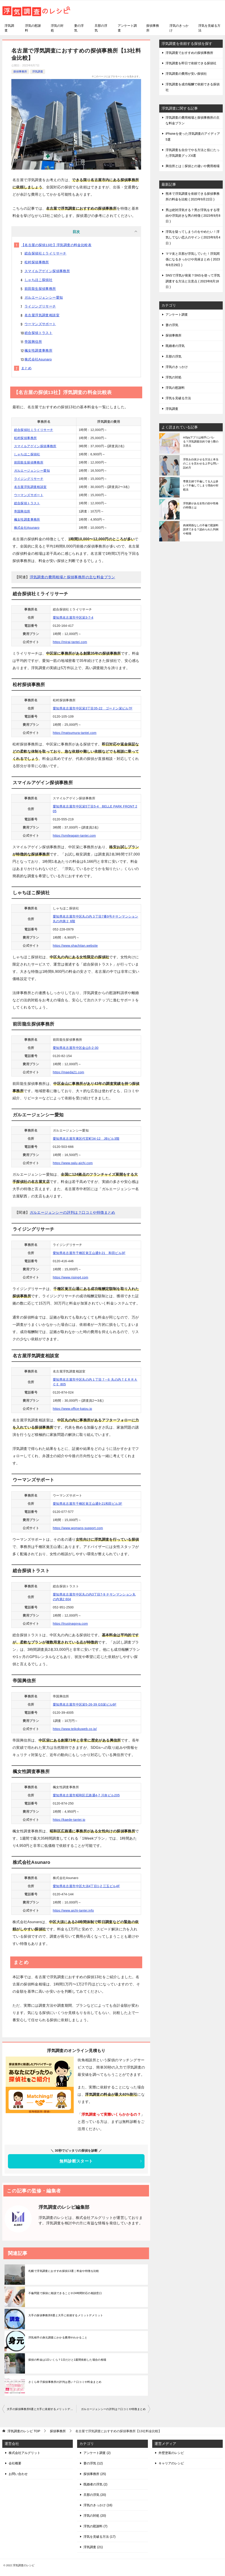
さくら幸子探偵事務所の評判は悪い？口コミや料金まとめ (64, 2382)
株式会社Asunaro (38, 359)
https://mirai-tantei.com (70, 642)
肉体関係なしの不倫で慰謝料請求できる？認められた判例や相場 (200, 529)
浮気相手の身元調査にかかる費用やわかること (57, 2337)
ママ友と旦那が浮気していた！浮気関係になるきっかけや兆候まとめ (193, 259)
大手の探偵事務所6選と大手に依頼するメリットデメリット (65, 2315)
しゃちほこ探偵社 (38, 280)
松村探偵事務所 (36, 262)
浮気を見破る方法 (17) (99, 2536)
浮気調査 (9, 28)
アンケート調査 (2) (96, 2453)
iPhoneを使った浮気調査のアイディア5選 (193, 136)
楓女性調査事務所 (38, 350)
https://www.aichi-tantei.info (73, 1910)
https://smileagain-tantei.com (74, 835)
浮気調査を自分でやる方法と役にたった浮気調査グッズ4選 (193, 152)
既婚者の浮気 (175, 346)
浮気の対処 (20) (94, 2515)
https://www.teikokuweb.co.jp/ (75, 1729)
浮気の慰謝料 (33, 28)
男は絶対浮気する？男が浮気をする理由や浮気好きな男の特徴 (193, 215)
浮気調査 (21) (93, 2547)
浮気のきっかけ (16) (97, 2505)
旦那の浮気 (101, 28)
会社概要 (15, 2463)
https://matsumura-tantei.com (75, 733)
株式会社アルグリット (24, 2453)
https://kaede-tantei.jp (69, 1819)
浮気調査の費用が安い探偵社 (186, 73)
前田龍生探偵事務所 (40, 289)
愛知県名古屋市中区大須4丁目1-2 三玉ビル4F (86, 1886)
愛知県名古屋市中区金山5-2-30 (75, 1048)
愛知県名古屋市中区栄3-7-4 (73, 617)
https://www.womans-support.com (78, 1528)
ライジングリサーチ (40, 306)
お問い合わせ (18, 2474)
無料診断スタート (100, 2161)
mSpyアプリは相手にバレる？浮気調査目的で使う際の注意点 (200, 441)
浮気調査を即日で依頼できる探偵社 (191, 63)
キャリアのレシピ (171, 2463)
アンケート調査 (127, 28)
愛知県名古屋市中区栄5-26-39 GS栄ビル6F (85, 1704)
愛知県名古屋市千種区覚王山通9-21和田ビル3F (87, 1503)
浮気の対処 (57, 28)
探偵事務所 (152, 28)
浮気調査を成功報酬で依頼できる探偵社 (193, 87)
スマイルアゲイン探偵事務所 (47, 271)
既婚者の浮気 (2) (95, 2484)
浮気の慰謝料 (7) (95, 2526)
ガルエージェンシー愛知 (43, 297)
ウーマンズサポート (40, 324)
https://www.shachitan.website (75, 945)
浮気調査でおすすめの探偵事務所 (189, 53)
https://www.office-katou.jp (72, 1409)
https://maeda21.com (68, 1072)
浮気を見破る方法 (209, 28)
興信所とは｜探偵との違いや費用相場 (193, 166)
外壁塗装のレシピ (171, 2453)
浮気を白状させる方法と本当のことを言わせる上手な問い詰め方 (200, 463)
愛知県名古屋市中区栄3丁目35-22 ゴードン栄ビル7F (92, 708)
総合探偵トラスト (38, 333)
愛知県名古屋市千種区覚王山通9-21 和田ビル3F (89, 1253)
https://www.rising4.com (70, 1277)
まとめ (26, 368)
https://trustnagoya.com (70, 1623)
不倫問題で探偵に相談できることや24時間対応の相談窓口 (65, 2293)
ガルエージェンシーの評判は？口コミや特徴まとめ (72, 1212)
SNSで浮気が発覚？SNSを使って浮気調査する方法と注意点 (193, 281)
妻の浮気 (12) (93, 2463)
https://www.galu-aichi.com (73, 1163)
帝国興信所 (33, 342)
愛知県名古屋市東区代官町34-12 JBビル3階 (86, 1138)
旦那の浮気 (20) (94, 2495)
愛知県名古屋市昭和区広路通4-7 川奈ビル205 (86, 1795)
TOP (23, 2431)
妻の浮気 (79, 28)
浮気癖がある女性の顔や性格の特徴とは (200, 505)
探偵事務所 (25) (94, 2474)
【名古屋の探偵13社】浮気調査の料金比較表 (56, 245)
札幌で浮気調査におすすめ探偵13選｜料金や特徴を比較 (63, 2271)
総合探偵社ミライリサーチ (45, 253)
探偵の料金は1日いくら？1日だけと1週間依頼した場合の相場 (67, 2359)
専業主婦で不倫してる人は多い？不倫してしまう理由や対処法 (200, 485)
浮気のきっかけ (178, 28)
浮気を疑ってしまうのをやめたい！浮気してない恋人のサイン (193, 237)
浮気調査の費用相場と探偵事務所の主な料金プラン (72, 577)
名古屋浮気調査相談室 (41, 315)
